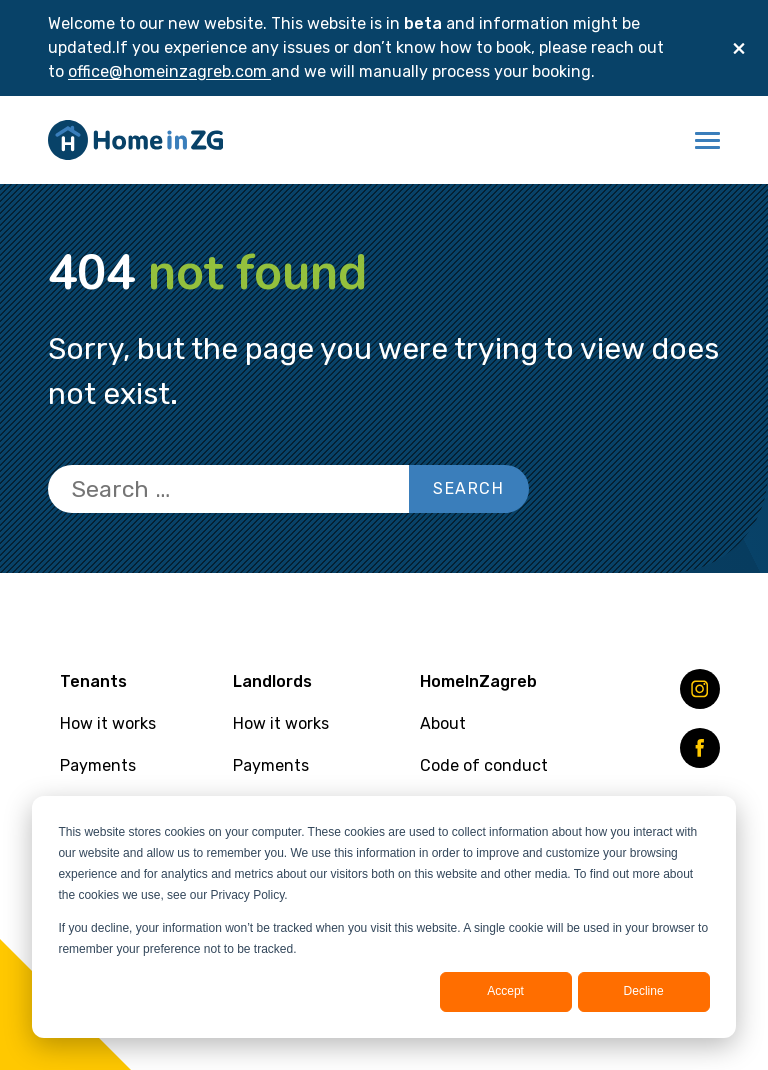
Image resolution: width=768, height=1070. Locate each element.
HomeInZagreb (478, 681)
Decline (644, 991)
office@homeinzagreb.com (169, 71)
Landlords (272, 681)
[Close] (739, 48)
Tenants (93, 681)
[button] (707, 140)
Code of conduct (484, 765)
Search (469, 488)
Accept (505, 991)
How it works (108, 723)
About (443, 723)
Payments (98, 765)
